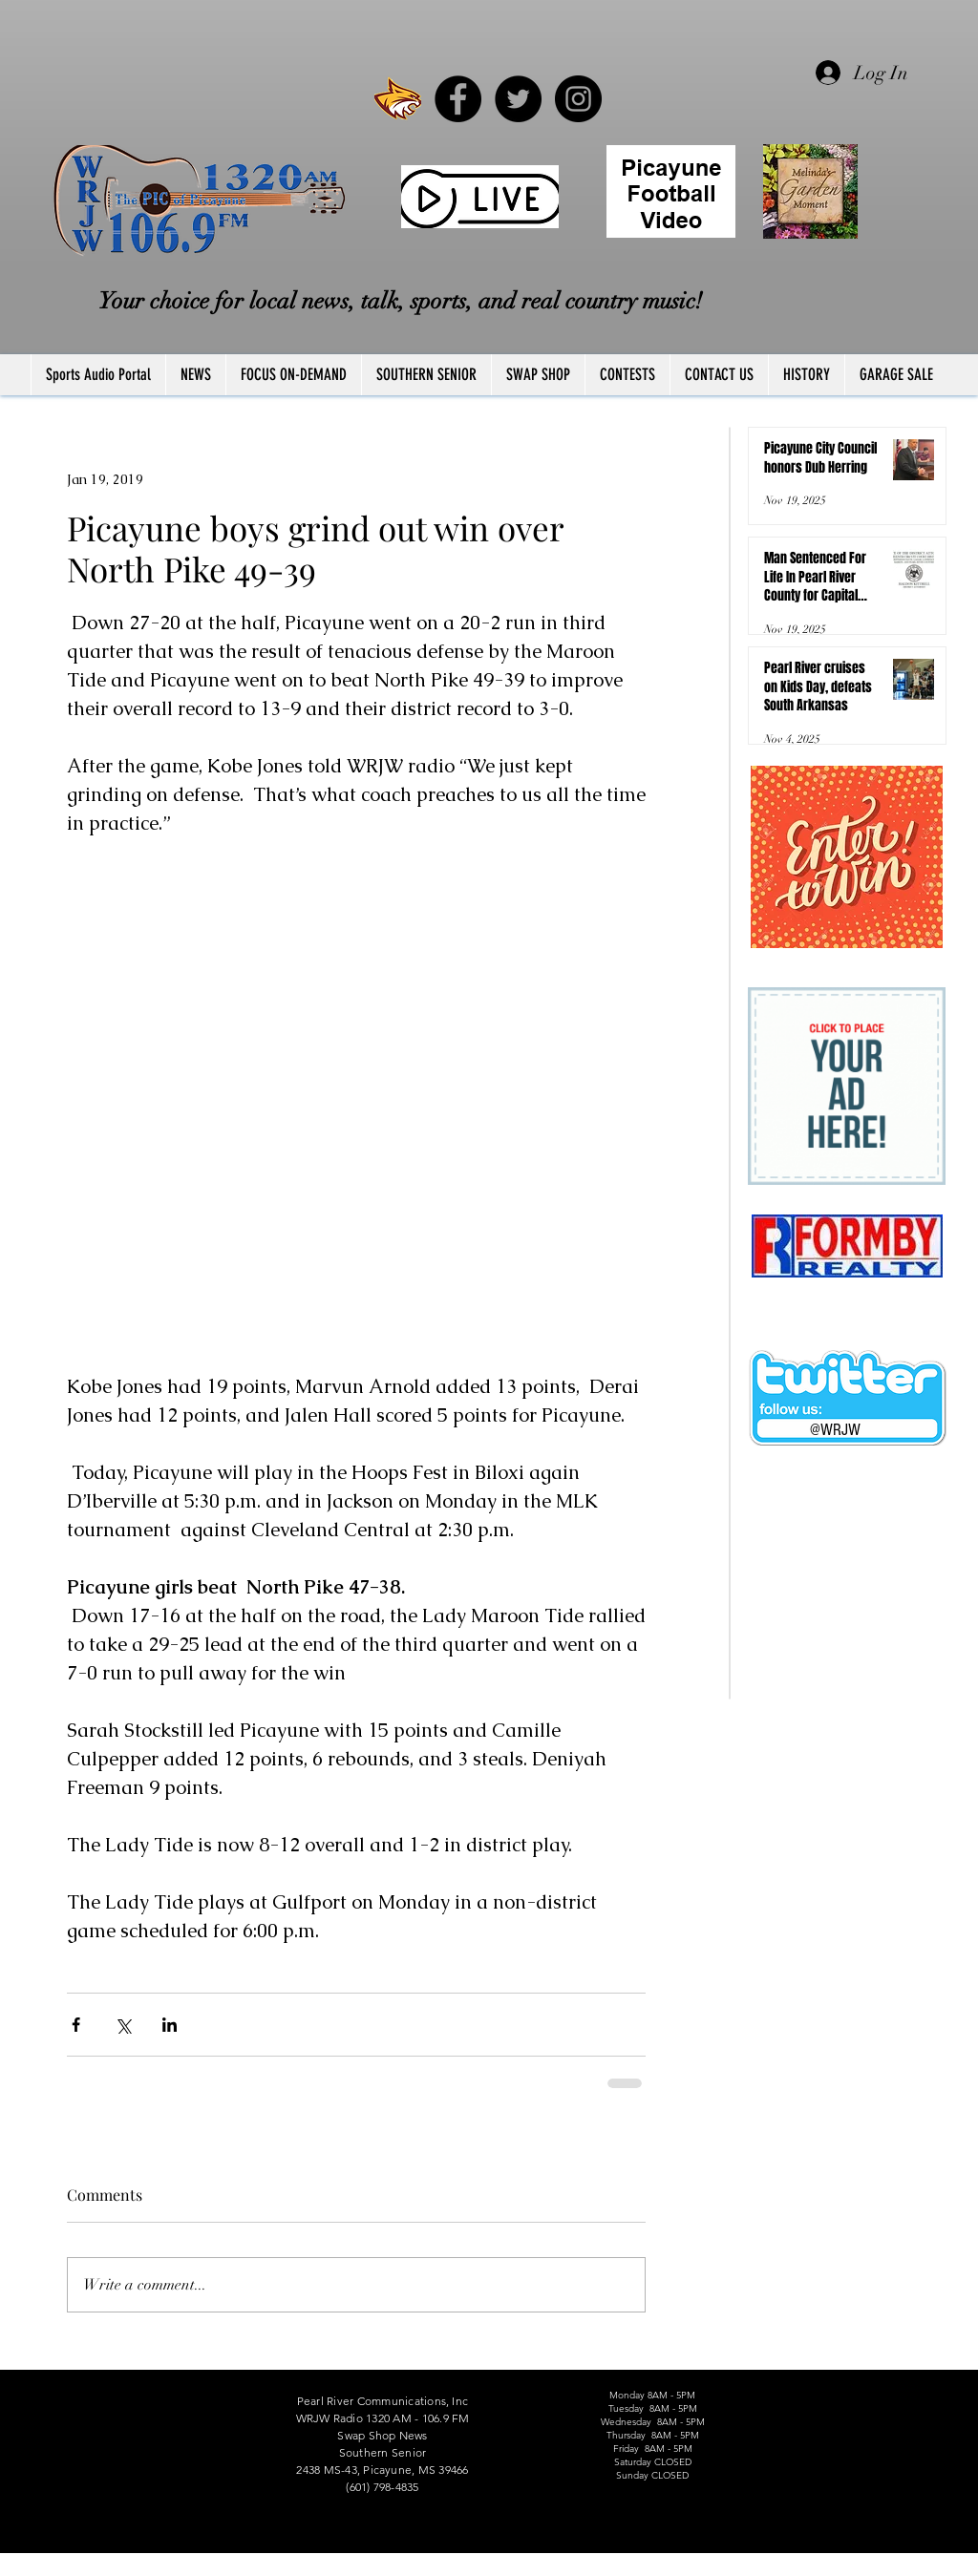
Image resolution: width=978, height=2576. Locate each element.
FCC (32, 2569)
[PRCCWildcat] (397, 98)
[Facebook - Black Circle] (458, 98)
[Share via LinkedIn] (169, 2025)
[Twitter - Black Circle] (518, 98)
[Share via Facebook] (76, 2025)
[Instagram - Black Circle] (578, 98)
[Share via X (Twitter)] (123, 2025)
